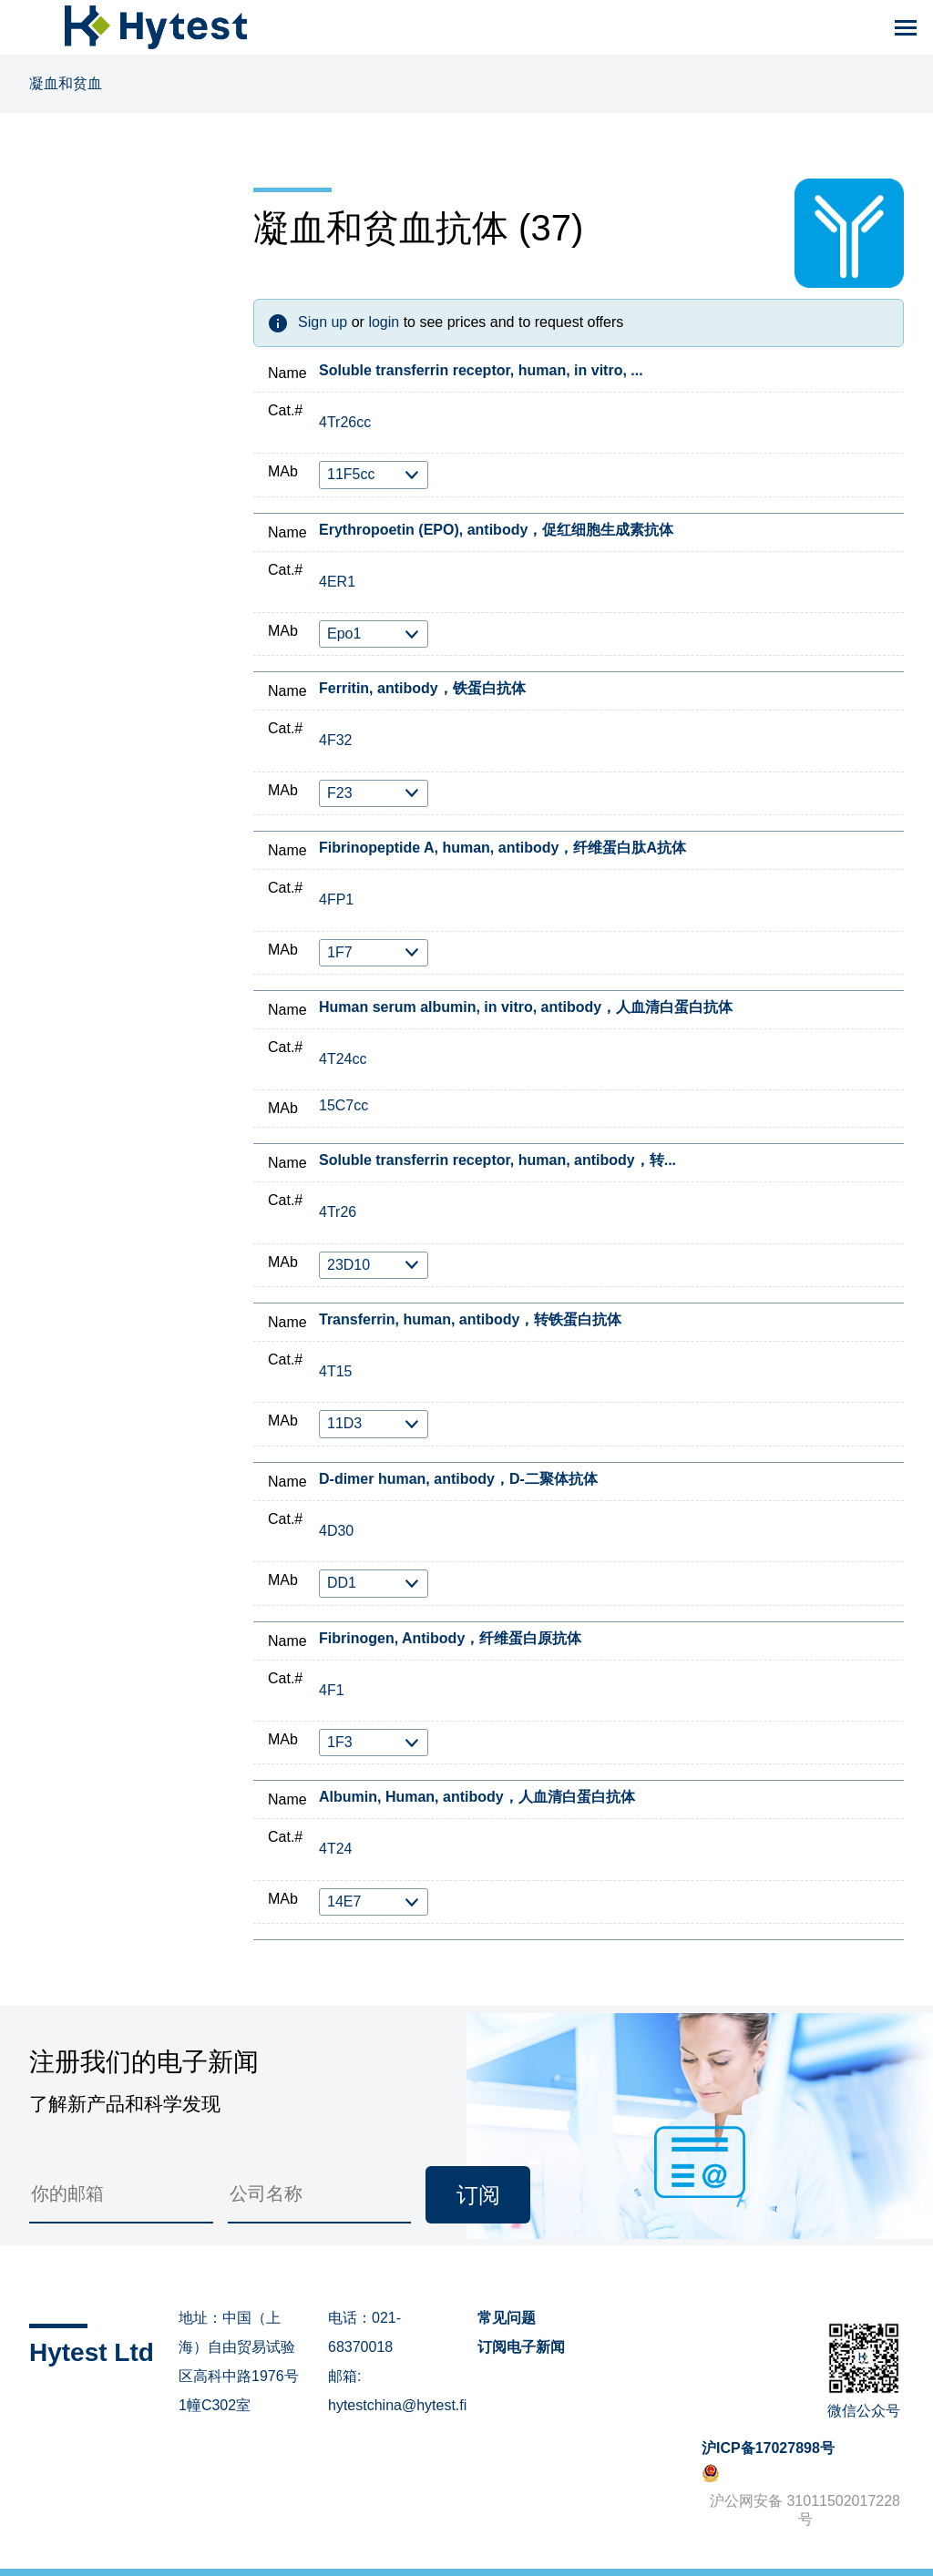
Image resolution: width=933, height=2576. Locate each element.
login (383, 322)
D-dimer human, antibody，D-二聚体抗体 (458, 1479)
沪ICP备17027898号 (768, 2448)
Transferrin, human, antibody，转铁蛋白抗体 (470, 1319)
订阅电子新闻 (521, 2347)
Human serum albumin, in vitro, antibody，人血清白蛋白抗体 (526, 1007)
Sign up (322, 322)
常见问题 (506, 2318)
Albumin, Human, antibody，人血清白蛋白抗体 (477, 1796)
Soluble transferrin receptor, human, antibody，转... (497, 1160)
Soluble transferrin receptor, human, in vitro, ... (481, 370)
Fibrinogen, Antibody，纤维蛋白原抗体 (450, 1638)
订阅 (478, 2194)
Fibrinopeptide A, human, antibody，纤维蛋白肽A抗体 (502, 847)
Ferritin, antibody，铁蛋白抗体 (422, 688)
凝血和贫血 (65, 83)
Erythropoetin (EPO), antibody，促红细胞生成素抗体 (496, 529)
